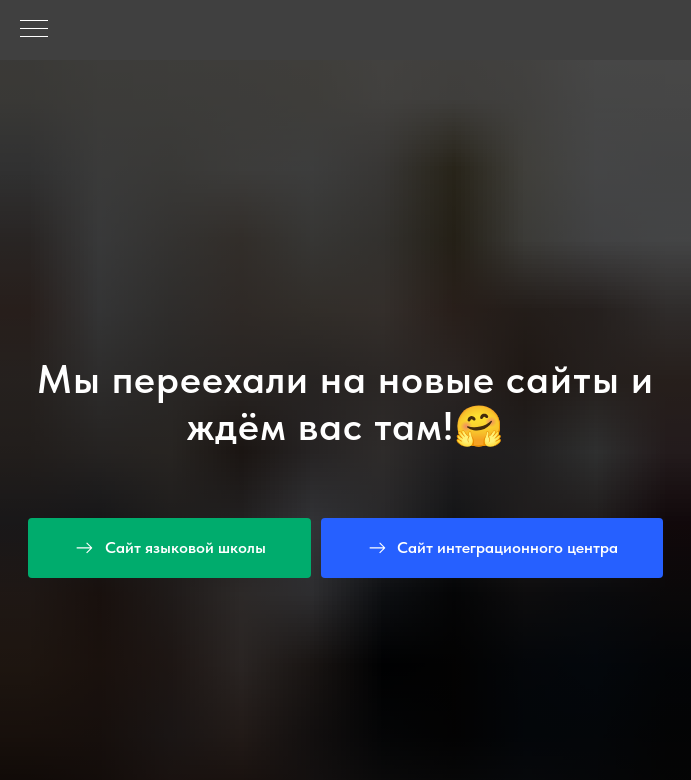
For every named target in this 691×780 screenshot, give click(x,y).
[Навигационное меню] (34, 30)
